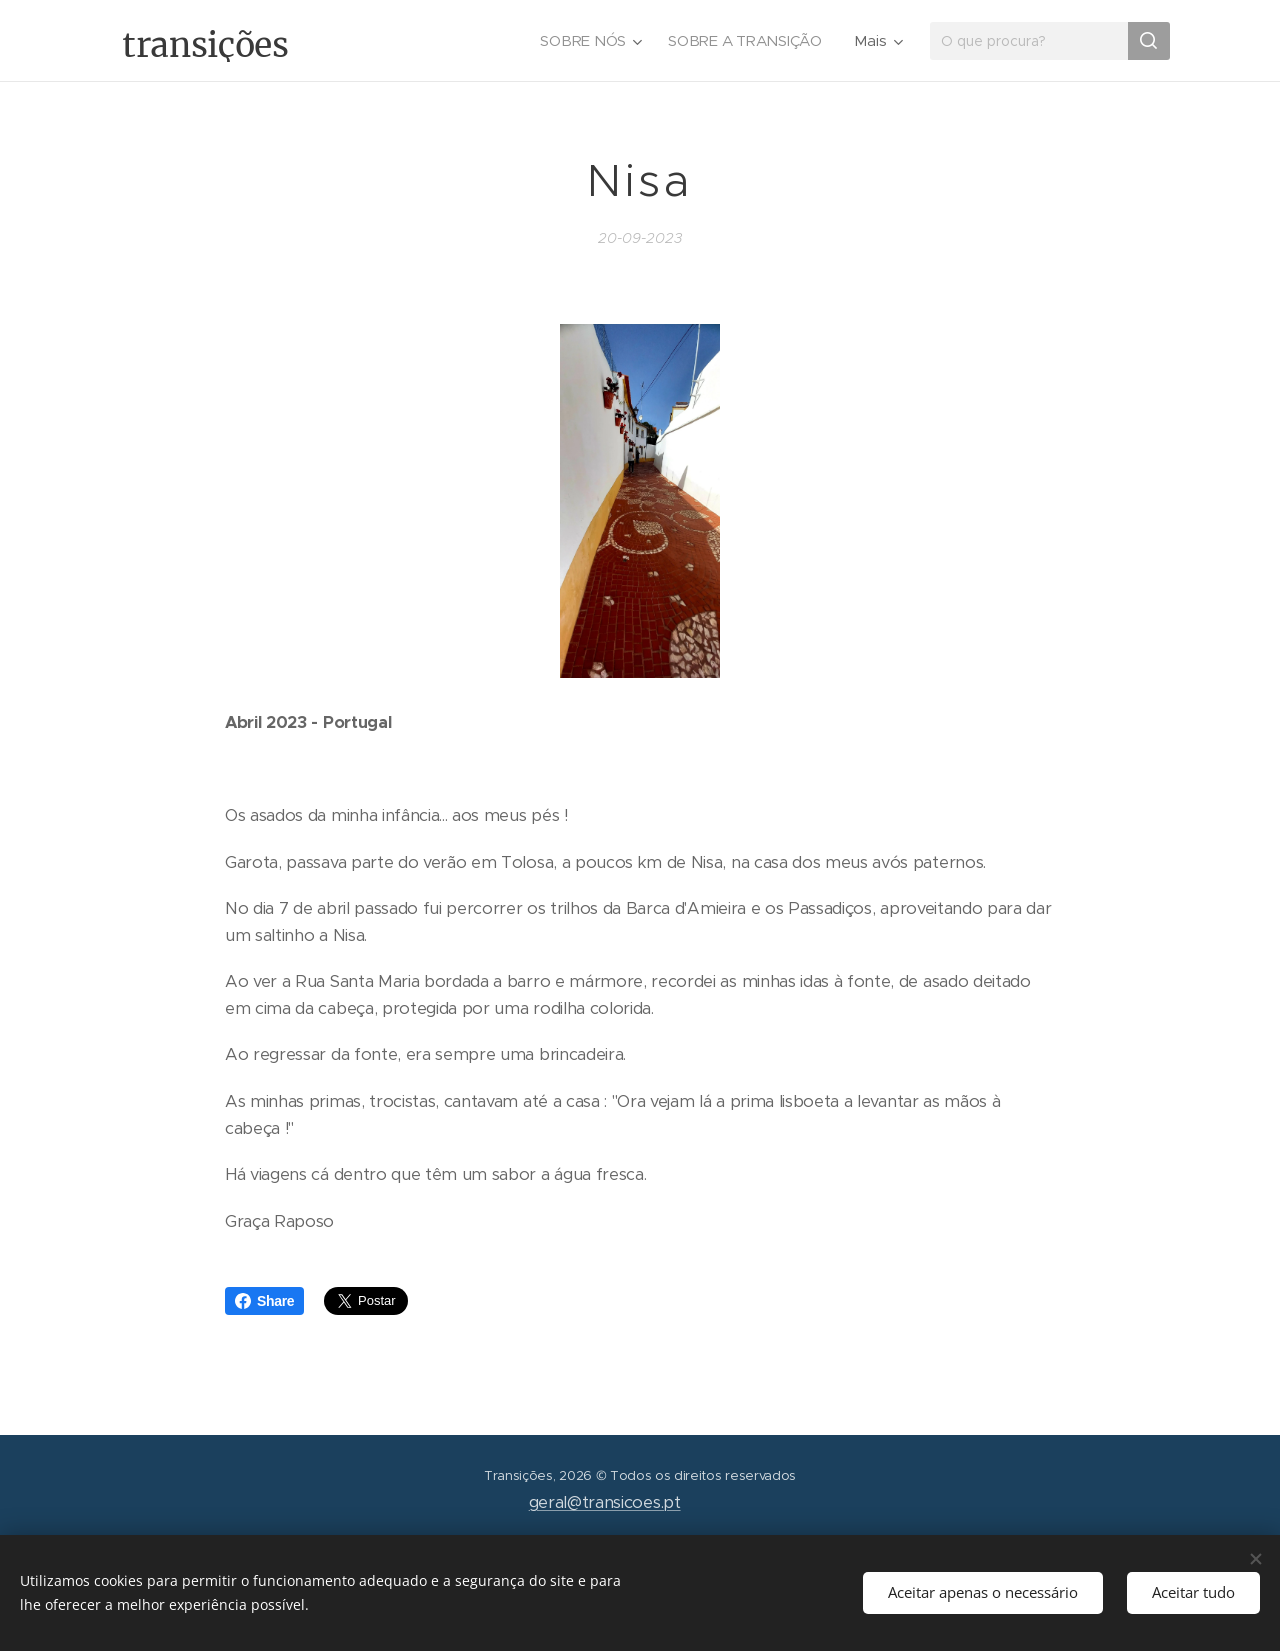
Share (264, 1301)
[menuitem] (588, 41)
